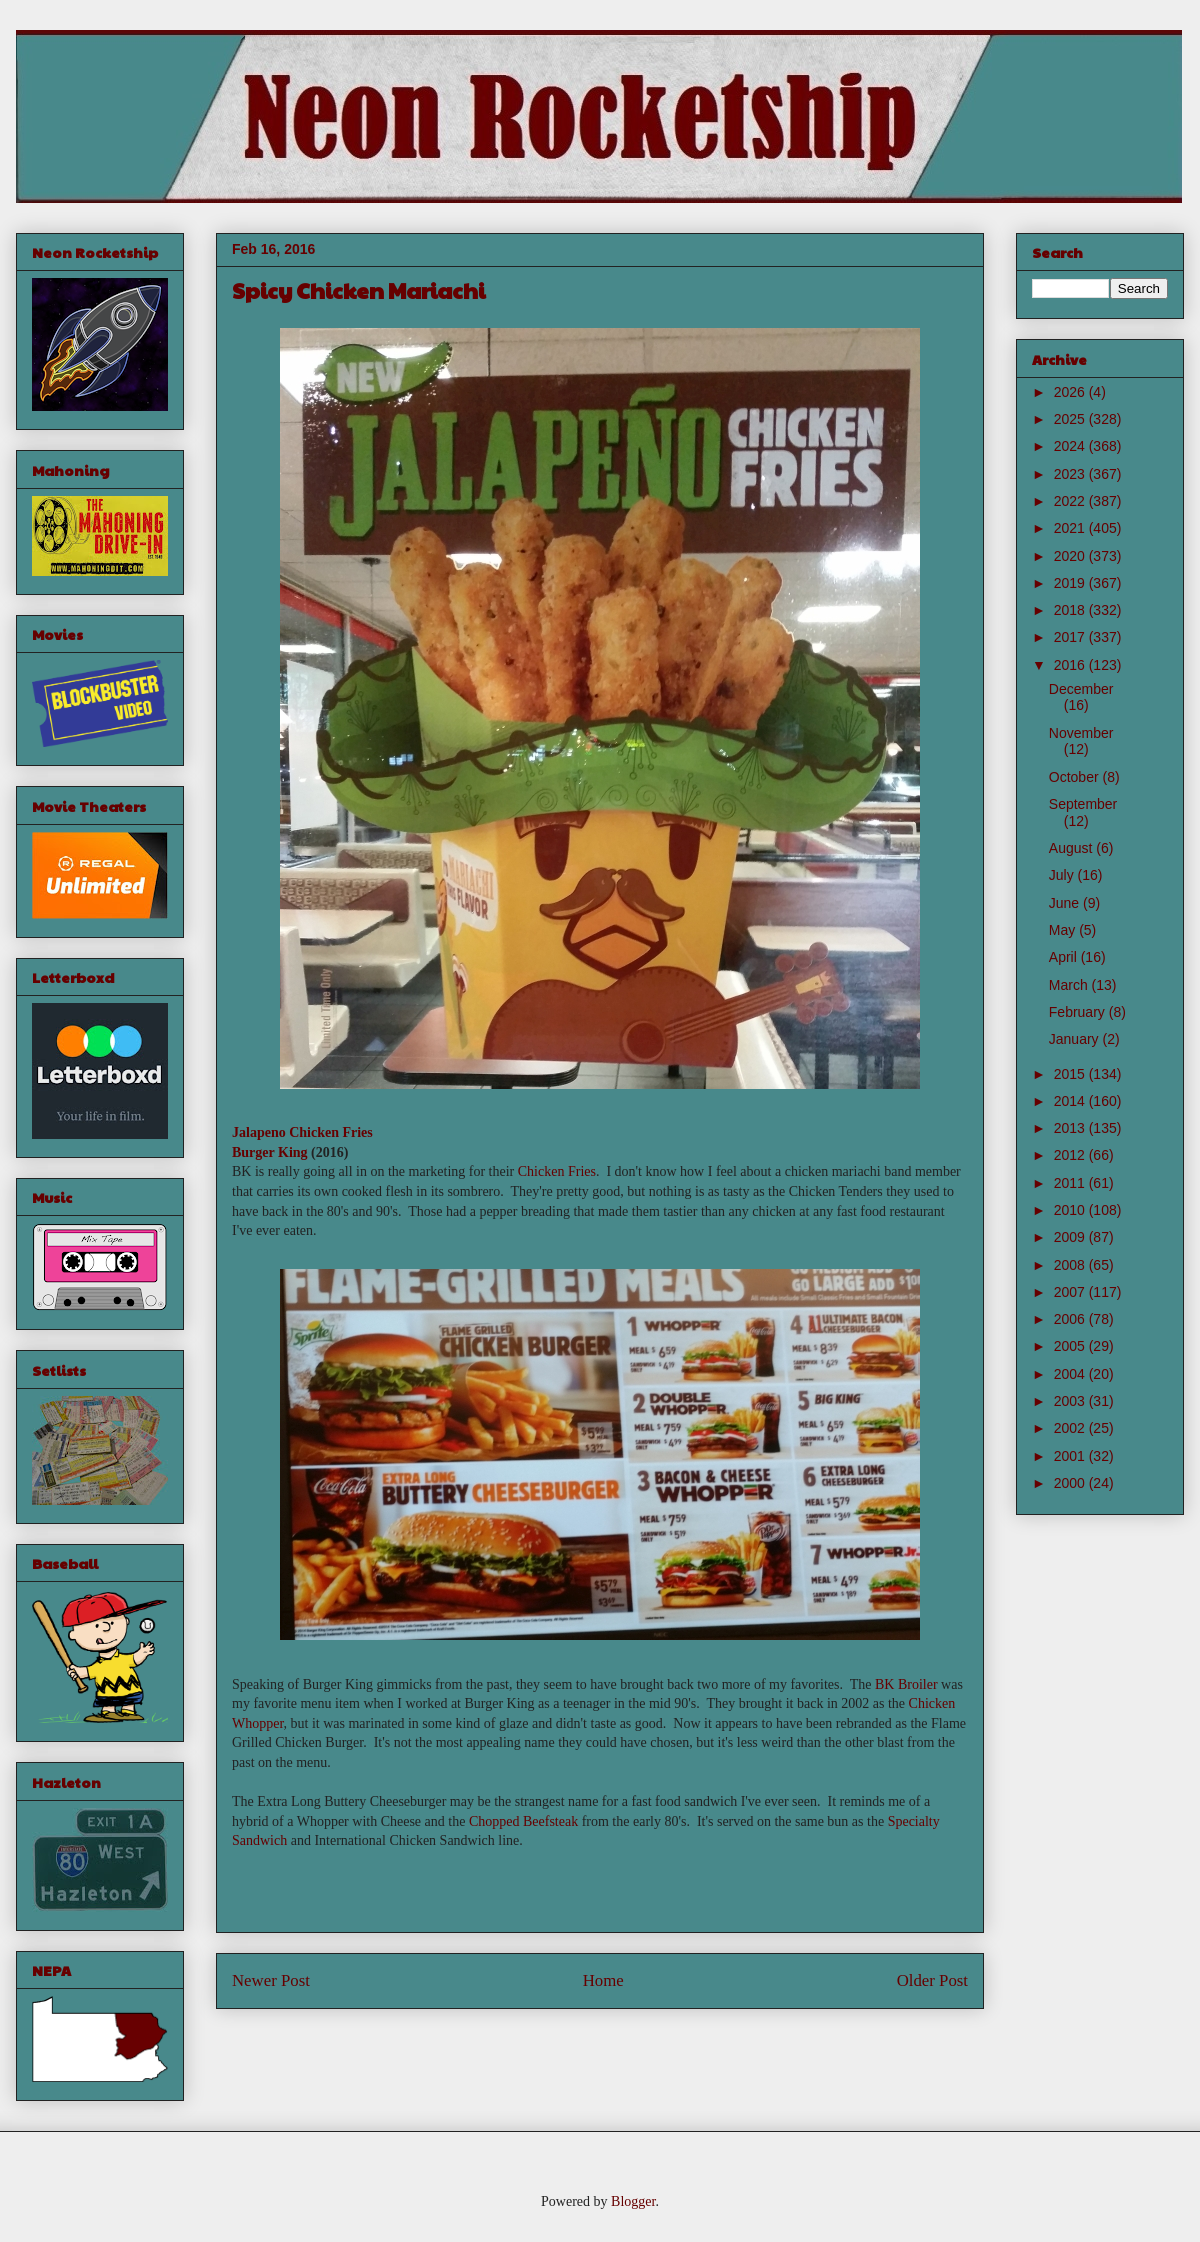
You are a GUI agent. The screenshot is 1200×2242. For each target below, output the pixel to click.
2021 (1071, 528)
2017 (1071, 637)
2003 (1071, 1401)
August (1072, 848)
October (1076, 777)
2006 (1071, 1319)
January (1076, 1039)
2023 (1071, 474)
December (1081, 689)
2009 (1071, 1237)
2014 (1071, 1101)
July (1063, 875)
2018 (1071, 610)
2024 (1071, 446)
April (1065, 957)
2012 (1071, 1155)
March (1070, 985)
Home (603, 1980)
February (1079, 1012)
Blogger (633, 2201)
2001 (1071, 1456)
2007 (1071, 1292)
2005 (1071, 1346)
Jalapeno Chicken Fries (302, 1132)
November (1081, 733)
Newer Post (271, 1980)
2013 (1071, 1128)
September (1083, 804)
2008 (1071, 1265)
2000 (1071, 1483)
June (1066, 903)
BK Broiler (906, 1684)
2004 (1071, 1374)
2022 (1071, 501)
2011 (1071, 1183)
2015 (1071, 1074)
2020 (1071, 556)
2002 (1071, 1428)
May (1064, 930)
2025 (1071, 419)
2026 (1071, 392)
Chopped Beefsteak (523, 1821)
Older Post (932, 1980)
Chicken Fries (557, 1171)
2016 (1071, 665)
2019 (1071, 583)
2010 (1071, 1210)
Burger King (270, 1152)
